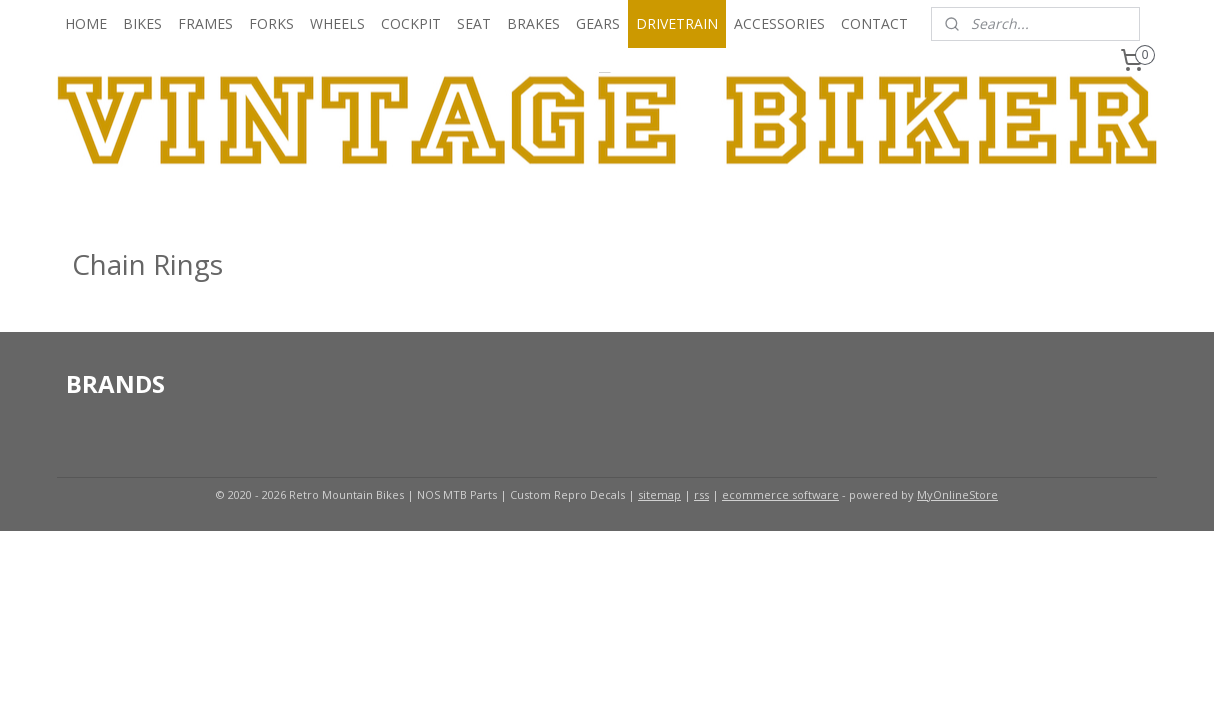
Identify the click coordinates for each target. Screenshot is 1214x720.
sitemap (659, 494)
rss (701, 494)
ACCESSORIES (779, 23)
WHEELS (337, 23)
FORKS (271, 23)
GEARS (598, 23)
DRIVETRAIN (677, 23)
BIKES (142, 23)
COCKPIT (411, 23)
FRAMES (205, 23)
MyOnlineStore (957, 494)
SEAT (474, 23)
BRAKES (533, 23)
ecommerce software (780, 494)
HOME (86, 23)
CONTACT (874, 23)
